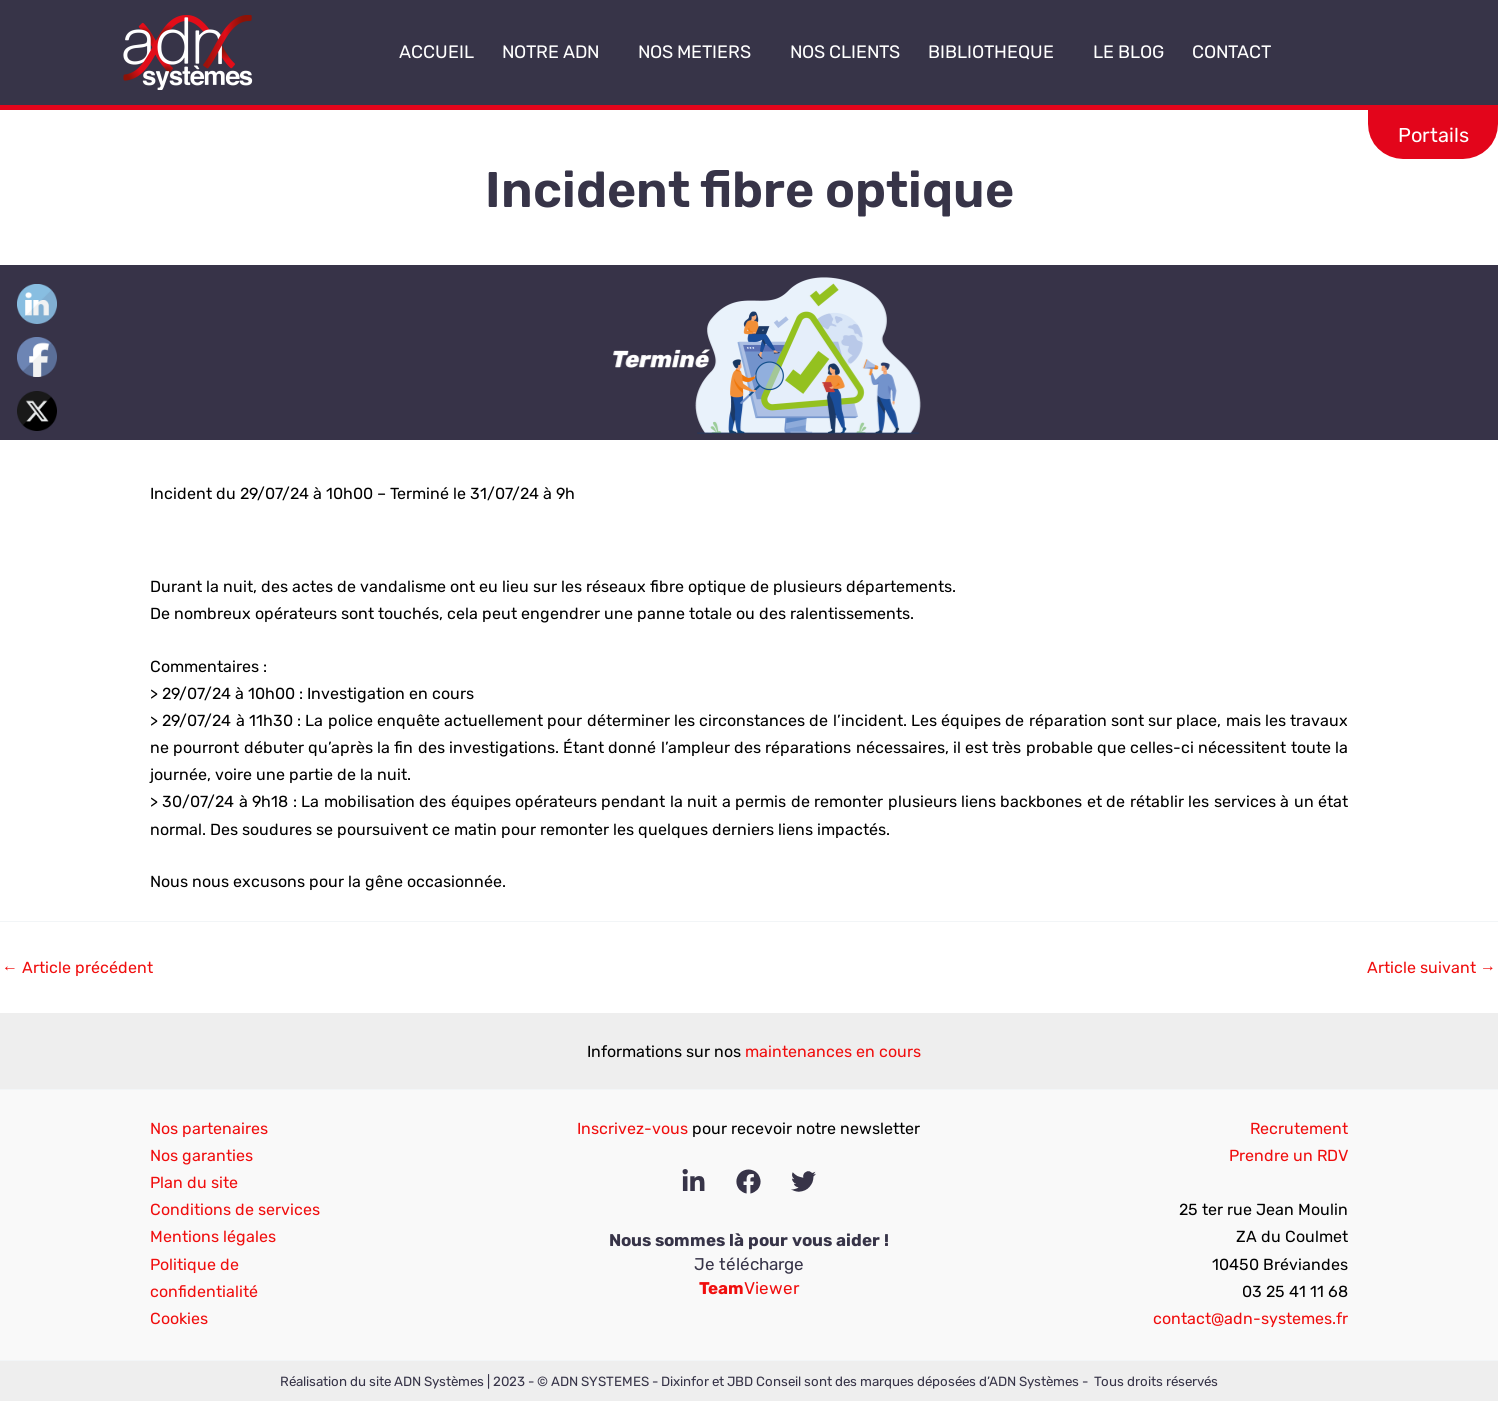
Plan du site (194, 1182)
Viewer (749, 1288)
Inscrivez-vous (632, 1128)
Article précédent (77, 968)
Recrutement (1299, 1128)
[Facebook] (748, 1181)
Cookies (179, 1318)
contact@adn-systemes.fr (1250, 1318)
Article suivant (1431, 968)
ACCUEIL (436, 52)
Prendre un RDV (1288, 1155)
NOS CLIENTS (845, 52)
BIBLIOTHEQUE (996, 52)
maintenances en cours (833, 1051)
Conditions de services (235, 1209)
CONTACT (1231, 52)
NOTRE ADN (556, 52)
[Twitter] (803, 1181)
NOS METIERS (700, 52)
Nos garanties (201, 1155)
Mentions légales (213, 1236)
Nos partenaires (209, 1128)
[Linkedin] (693, 1181)
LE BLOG (1128, 52)
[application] (607, 53)
